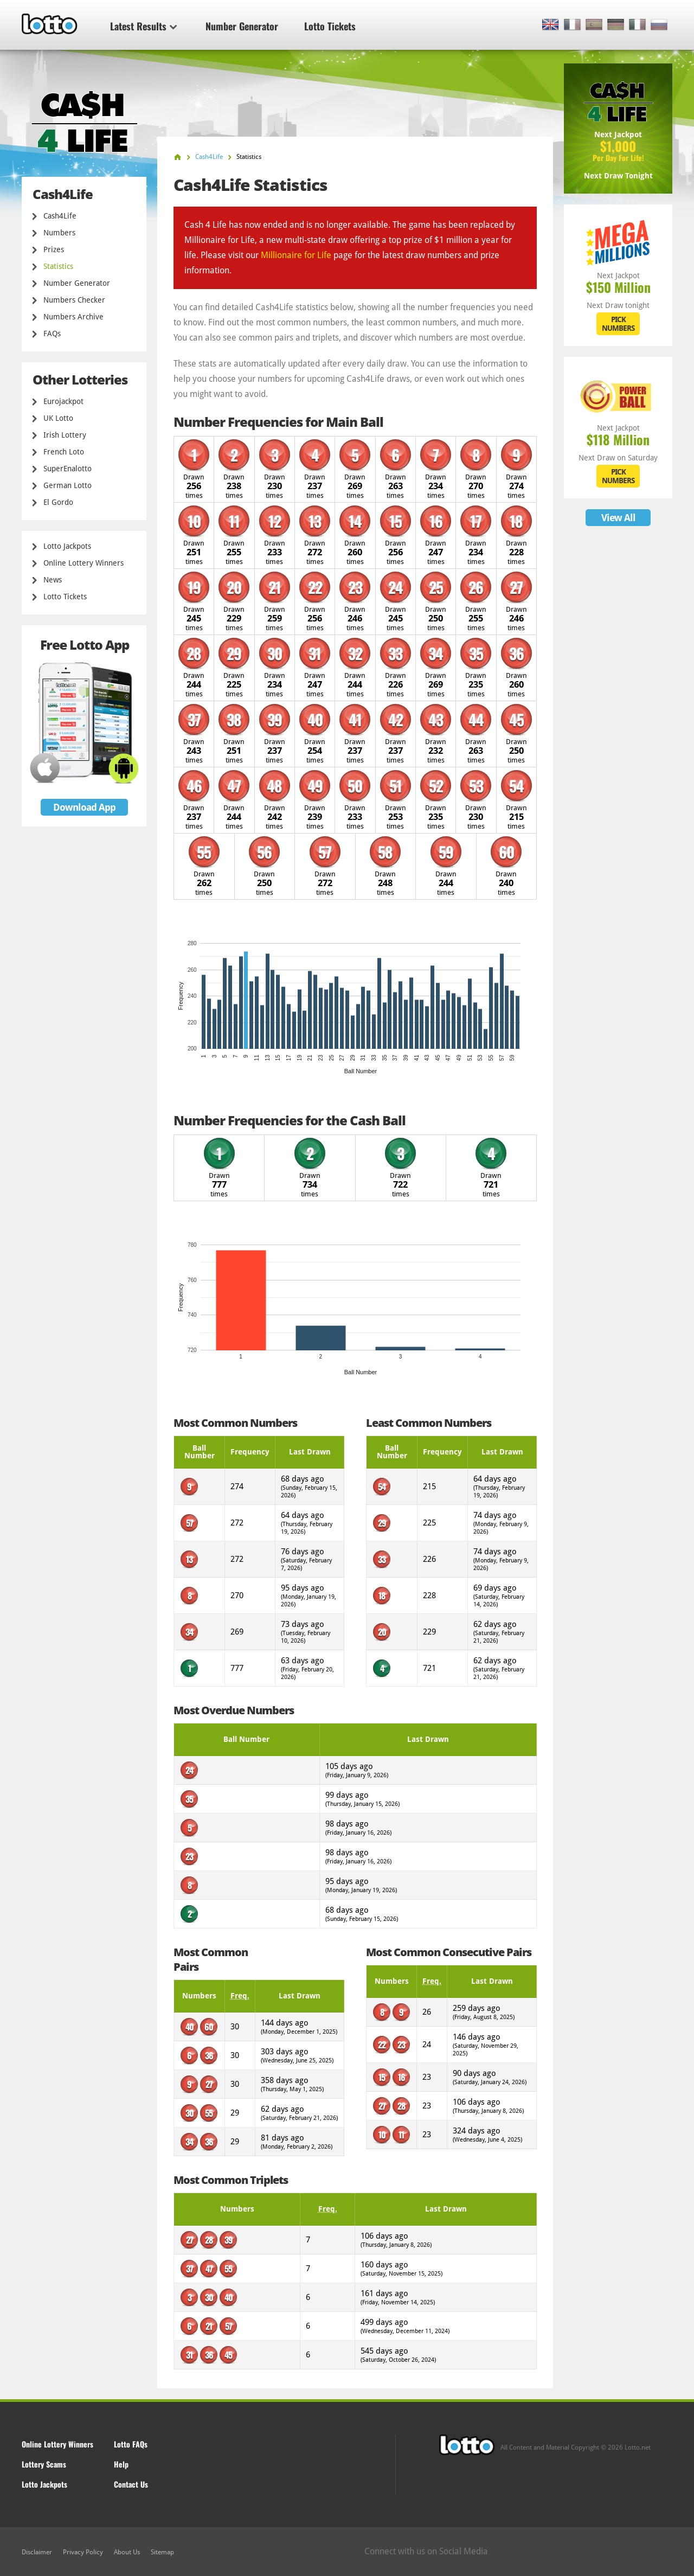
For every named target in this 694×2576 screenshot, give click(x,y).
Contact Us (131, 2484)
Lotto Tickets (330, 26)
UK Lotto (58, 418)
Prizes (53, 249)
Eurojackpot (63, 401)
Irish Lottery (64, 435)
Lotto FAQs (130, 2444)
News (52, 579)
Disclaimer (37, 2552)
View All (618, 517)
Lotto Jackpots (67, 546)
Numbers (59, 232)
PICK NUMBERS (618, 323)
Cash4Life (59, 216)
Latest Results (143, 26)
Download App (84, 807)
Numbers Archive (73, 316)
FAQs (52, 333)
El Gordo (58, 502)
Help (121, 2464)
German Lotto (67, 485)
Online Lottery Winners (83, 563)
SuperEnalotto (67, 468)
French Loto (63, 451)
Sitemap (162, 2552)
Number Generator (241, 26)
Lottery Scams (44, 2464)
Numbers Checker (74, 300)
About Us (127, 2552)
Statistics (58, 266)
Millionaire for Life (296, 255)
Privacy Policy (83, 2552)
